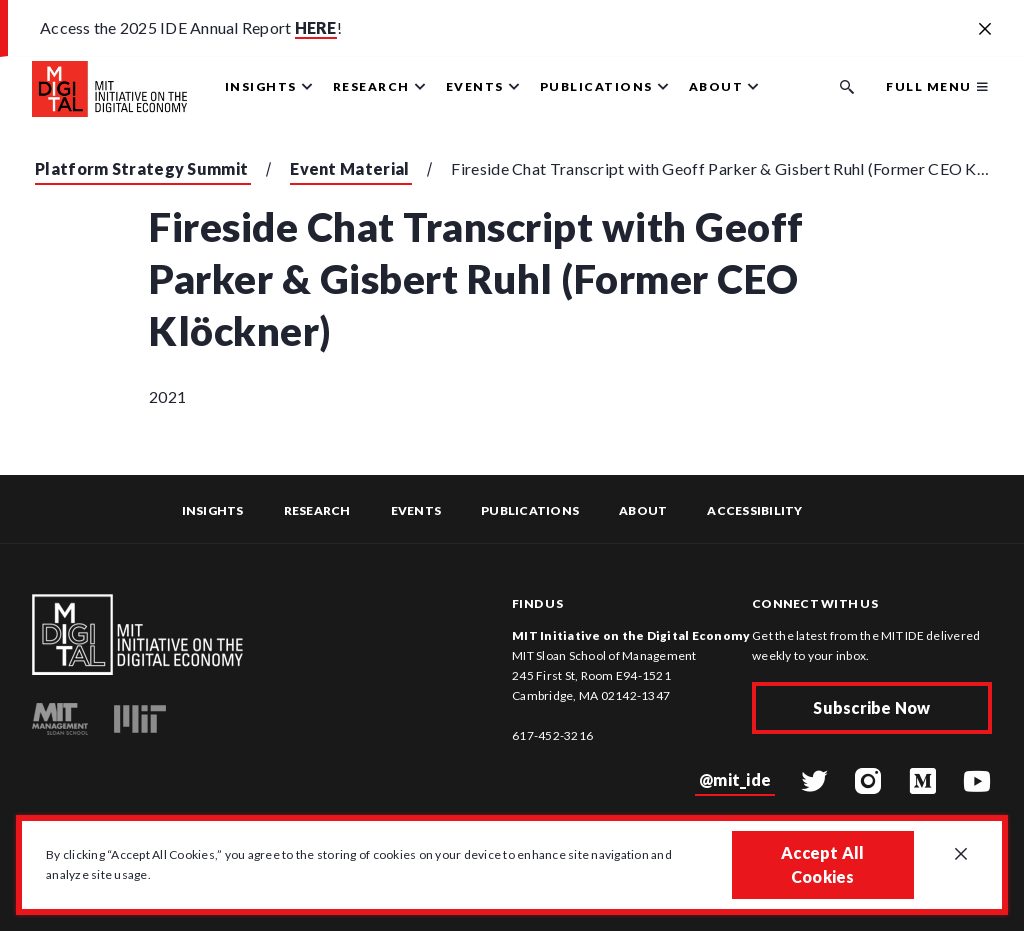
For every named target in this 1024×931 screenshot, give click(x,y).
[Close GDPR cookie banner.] (961, 855)
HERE (316, 27)
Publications (530, 510)
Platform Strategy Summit (141, 168)
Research (317, 510)
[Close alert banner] (985, 30)
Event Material (349, 168)
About (643, 510)
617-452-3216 (552, 735)
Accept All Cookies (823, 864)
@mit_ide (735, 779)
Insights (213, 510)
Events (416, 510)
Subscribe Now (871, 707)
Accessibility (754, 510)
